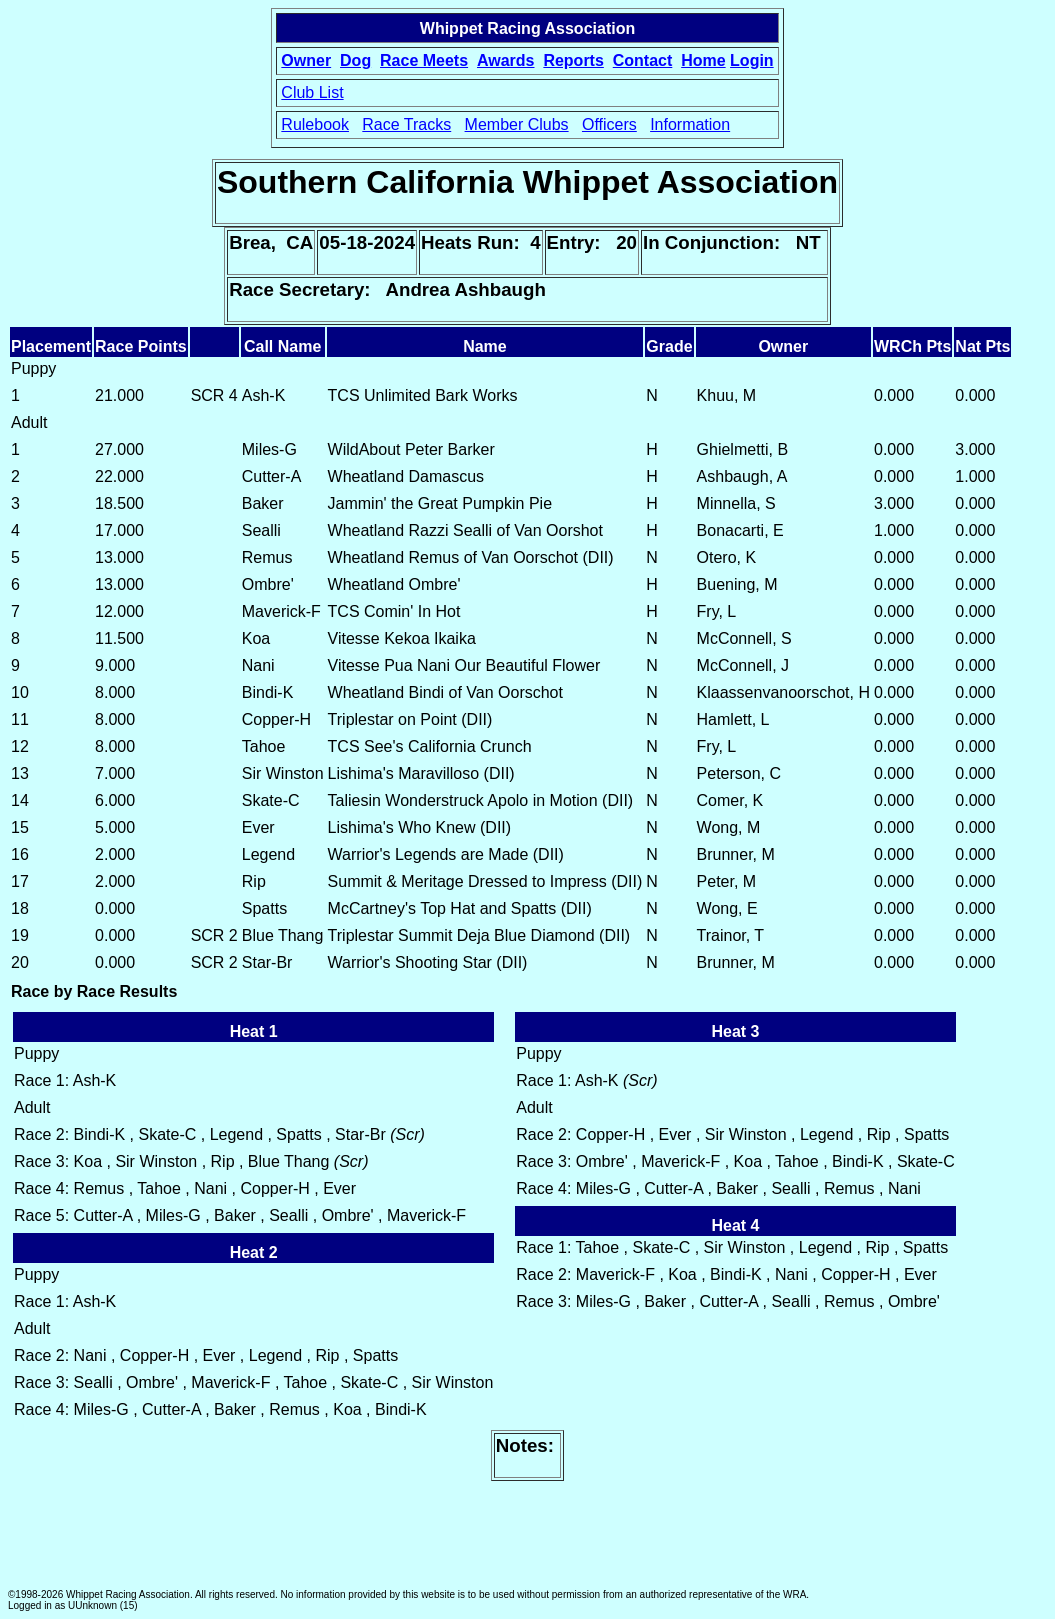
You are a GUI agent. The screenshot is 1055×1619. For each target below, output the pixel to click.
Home (703, 60)
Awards (506, 60)
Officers (609, 124)
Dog (355, 60)
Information (690, 124)
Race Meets (424, 60)
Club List (312, 92)
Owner (306, 60)
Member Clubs (517, 124)
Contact (643, 60)
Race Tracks (406, 124)
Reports (573, 60)
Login (752, 60)
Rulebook (315, 124)
